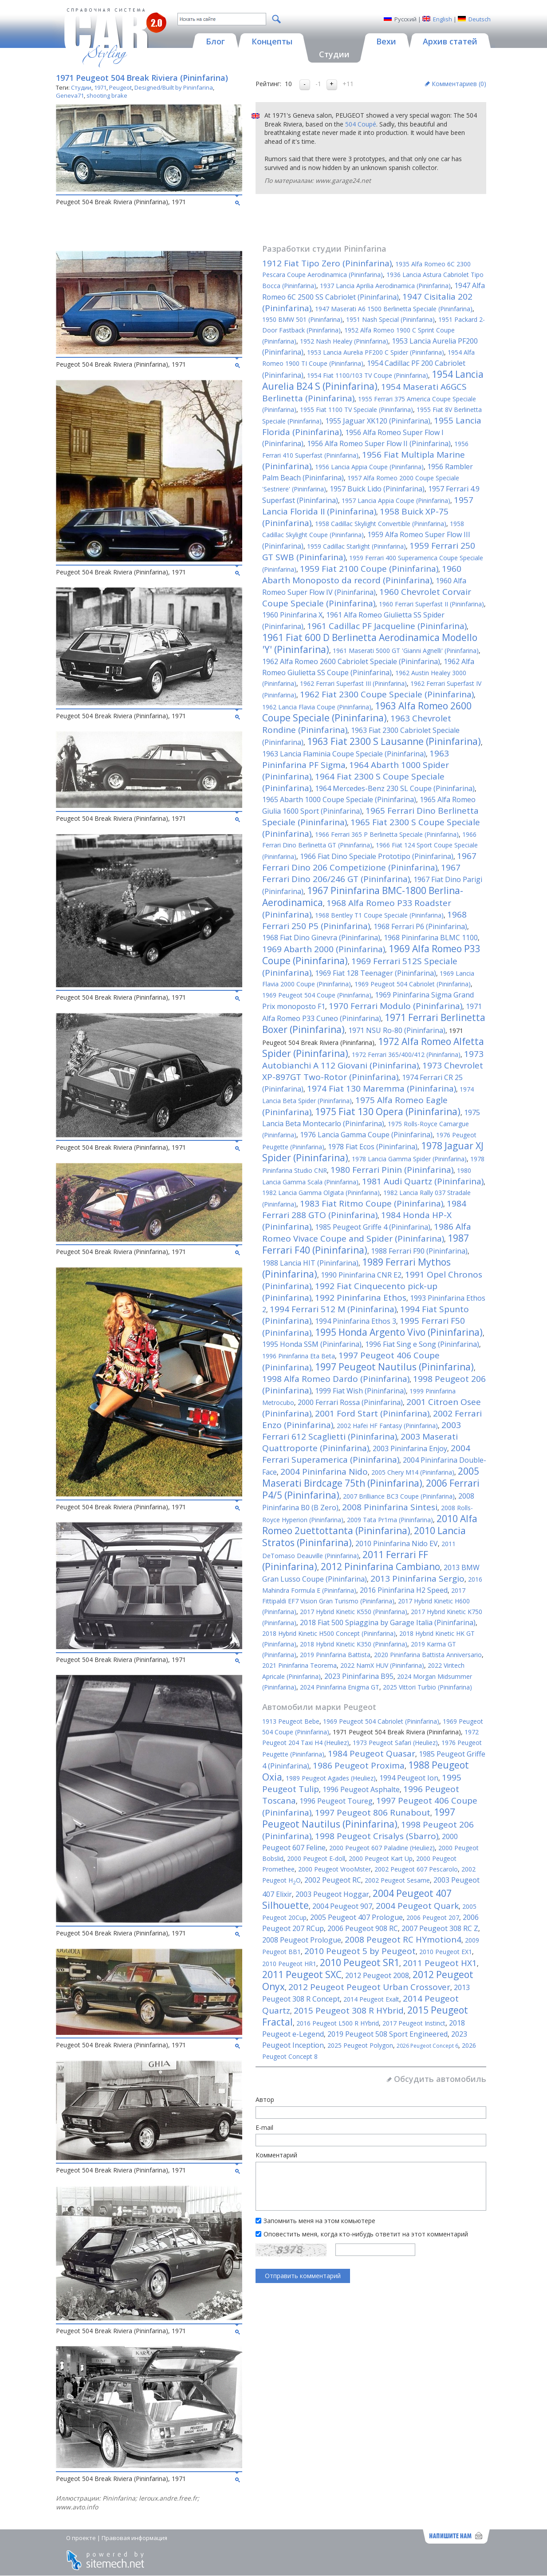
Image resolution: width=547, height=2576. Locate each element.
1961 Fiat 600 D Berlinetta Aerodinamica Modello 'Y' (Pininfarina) (369, 643)
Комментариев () (459, 83)
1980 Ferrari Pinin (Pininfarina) (392, 1169)
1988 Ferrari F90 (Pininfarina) (419, 1251)
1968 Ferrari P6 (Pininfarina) (420, 926)
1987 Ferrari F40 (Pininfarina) (365, 1244)
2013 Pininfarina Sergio (417, 1578)
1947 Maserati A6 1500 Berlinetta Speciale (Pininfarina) (393, 309)
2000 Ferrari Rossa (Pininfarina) (350, 1402)
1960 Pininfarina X (292, 615)
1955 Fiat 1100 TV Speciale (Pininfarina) (356, 409)
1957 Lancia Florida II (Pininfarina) (367, 505)
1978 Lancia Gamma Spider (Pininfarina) (409, 1159)
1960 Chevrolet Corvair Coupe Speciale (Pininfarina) (366, 597)
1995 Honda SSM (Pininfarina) (312, 1344)
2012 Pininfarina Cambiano (380, 1566)
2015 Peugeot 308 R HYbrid (349, 2010)
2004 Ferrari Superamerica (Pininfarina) (366, 1453)
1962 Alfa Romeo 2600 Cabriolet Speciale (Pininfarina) (351, 661)
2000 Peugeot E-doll (316, 1858)
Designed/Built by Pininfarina (173, 87)
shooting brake (107, 95)
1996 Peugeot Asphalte (361, 1789)
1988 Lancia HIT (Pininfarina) (310, 1263)
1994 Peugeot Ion (408, 1778)
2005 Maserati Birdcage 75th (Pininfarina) (370, 1477)
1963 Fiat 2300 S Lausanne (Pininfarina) (394, 741)
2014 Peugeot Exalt (371, 1999)
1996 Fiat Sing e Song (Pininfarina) (422, 1344)
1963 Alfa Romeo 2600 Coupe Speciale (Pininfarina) (367, 712)
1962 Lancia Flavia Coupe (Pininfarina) (316, 707)
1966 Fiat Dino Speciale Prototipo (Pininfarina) (376, 856)
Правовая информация (134, 2538)
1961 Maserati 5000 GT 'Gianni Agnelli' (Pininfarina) (406, 650)
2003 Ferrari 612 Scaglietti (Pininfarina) (361, 1430)
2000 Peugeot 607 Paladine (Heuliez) (382, 1848)
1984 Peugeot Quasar (371, 1753)
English (442, 19)
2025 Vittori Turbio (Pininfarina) (427, 1687)
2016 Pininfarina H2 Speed (404, 1590)
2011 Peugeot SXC (302, 1974)
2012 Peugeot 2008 (377, 1975)
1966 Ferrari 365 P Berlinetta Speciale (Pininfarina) (387, 834)
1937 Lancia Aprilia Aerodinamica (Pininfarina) (385, 285)
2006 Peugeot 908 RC (362, 1928)
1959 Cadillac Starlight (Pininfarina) (356, 546)
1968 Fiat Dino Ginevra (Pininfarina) (321, 937)
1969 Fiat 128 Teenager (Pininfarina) (375, 973)
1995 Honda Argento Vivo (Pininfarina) (399, 1332)
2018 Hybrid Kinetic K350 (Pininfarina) (353, 1644)
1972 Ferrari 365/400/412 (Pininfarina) (406, 1054)
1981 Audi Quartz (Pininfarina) (423, 1181)
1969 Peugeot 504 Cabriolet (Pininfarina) (412, 984)
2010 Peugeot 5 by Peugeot (360, 1951)
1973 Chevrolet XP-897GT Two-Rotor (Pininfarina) (372, 1071)
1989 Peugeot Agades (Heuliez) (331, 1778)
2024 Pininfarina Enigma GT (339, 1687)
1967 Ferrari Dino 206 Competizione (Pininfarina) (369, 861)
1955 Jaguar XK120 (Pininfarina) (377, 421)
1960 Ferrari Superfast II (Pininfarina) (431, 604)
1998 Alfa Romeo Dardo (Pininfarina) (335, 1379)
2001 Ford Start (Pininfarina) (372, 1413)
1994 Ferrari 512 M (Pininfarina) (333, 1309)
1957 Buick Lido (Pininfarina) (377, 489)
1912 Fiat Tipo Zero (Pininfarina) (327, 263)
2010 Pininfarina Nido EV (396, 1543)
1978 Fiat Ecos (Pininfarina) (372, 1146)
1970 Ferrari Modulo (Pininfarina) (395, 1006)
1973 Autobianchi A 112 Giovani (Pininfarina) (373, 1059)
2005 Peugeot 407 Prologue (356, 1917)
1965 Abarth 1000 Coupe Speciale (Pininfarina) (339, 799)
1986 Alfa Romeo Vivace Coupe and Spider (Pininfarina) (366, 1232)
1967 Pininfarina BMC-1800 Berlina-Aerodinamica (362, 896)
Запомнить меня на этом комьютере (319, 2220)
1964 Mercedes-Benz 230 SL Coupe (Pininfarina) (395, 788)
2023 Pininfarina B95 (359, 1676)
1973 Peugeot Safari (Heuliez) (395, 1742)
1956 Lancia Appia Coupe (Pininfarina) (369, 467)
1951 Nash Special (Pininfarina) (390, 319)
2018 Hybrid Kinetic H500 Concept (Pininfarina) (329, 1633)
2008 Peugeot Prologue (301, 1940)
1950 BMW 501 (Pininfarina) (302, 319)
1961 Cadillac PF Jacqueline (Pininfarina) (387, 626)
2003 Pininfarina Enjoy (410, 1448)
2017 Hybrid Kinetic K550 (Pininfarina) (353, 1611)
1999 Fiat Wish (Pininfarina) (360, 1391)
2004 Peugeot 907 (342, 1906)
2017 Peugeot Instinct (413, 2023)
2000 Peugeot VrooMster (334, 1869)
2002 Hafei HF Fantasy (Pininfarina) (387, 1425)
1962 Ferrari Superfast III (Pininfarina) (353, 683)
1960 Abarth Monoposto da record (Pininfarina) (361, 574)
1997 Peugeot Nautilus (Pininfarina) (394, 1367)
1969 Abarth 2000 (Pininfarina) (323, 949)
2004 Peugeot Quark (417, 1905)
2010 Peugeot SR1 (359, 1962)
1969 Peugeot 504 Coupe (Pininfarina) (316, 995)
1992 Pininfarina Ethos (360, 1297)
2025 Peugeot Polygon (360, 2045)
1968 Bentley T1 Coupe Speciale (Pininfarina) (379, 915)
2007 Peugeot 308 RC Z (439, 1928)
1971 (100, 87)
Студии (81, 87)
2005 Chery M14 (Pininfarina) (412, 1472)
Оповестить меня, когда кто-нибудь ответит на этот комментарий (366, 2234)
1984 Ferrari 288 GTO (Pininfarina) (364, 1209)
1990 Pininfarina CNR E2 (361, 1275)
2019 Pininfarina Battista (335, 1654)
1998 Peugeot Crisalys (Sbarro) (376, 1836)
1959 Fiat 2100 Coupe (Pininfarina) (369, 568)
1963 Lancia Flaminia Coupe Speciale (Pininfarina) (344, 754)
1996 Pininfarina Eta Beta (298, 1356)
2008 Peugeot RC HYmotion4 (403, 1939)
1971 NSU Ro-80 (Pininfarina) (396, 1030)
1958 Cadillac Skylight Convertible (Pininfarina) (380, 523)
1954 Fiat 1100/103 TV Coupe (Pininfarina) (367, 375)
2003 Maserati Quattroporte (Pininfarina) (360, 1442)
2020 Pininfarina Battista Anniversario (428, 1654)
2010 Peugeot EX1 (445, 1951)
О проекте (81, 2538)
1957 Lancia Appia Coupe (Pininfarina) (396, 500)
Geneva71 (70, 95)
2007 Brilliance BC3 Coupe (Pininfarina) (399, 1496)
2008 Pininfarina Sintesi (389, 1507)
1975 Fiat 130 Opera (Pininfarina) (387, 1111)
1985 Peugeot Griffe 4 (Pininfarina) (372, 1227)
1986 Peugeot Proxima (359, 1765)
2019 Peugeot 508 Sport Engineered (387, 2034)
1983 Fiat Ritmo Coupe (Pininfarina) (371, 1203)
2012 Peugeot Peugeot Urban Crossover (369, 1987)
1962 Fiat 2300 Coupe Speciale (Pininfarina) (387, 694)
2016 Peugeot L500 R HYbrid (337, 2023)
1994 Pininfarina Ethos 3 (355, 1321)
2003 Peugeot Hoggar (332, 1894)
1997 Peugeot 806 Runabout (372, 1812)
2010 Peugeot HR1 (289, 1963)
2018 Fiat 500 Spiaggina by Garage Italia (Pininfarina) (388, 1622)
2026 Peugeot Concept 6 (427, 2046)
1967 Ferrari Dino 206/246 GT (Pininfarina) (361, 873)
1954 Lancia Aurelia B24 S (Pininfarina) (373, 380)
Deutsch (479, 19)
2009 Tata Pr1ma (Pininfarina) (390, 1520)
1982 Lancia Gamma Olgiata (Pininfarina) (321, 1192)
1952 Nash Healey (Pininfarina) (344, 341)
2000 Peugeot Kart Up (381, 1858)
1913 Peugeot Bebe (290, 1721)
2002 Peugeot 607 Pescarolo (416, 1869)
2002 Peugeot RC (332, 1880)
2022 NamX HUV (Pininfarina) (382, 1665)
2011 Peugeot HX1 (440, 1963)
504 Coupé (360, 124)
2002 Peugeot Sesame (397, 1880)
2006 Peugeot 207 (432, 1917)
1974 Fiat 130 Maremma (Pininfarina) (381, 1088)
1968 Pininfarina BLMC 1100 (431, 937)
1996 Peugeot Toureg (336, 1801)
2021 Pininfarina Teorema (299, 1665)
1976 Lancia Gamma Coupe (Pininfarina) (366, 1135)
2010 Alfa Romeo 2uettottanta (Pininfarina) (369, 1524)
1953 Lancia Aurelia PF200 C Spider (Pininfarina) (375, 352)
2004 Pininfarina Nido (324, 1471)
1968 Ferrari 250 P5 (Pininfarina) (364, 920)
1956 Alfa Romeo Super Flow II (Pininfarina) (379, 443)
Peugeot (120, 87)
